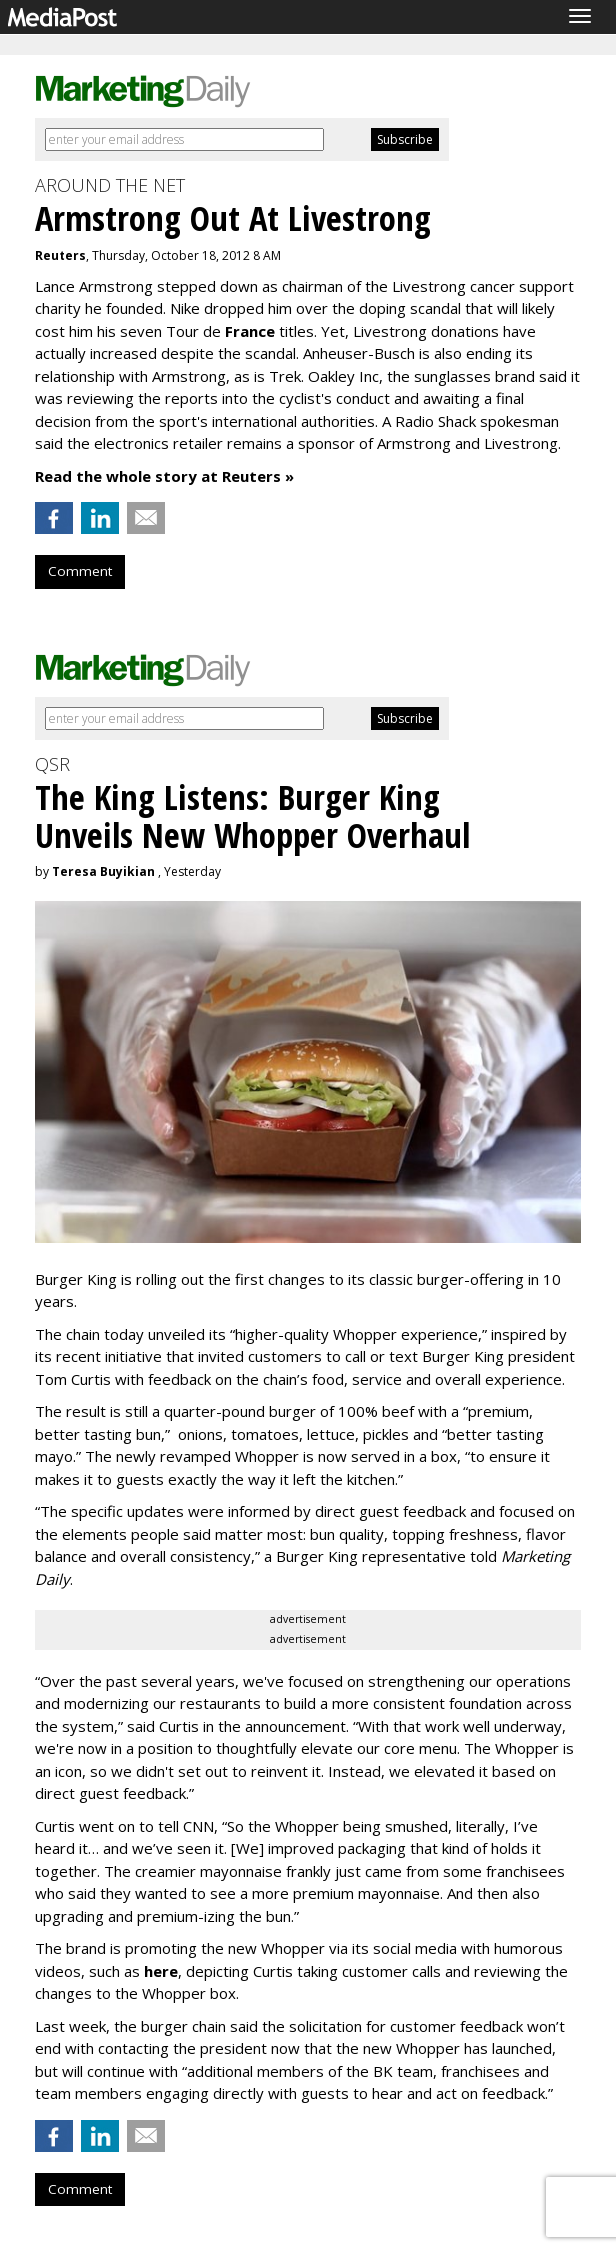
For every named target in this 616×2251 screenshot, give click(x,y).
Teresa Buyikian (103, 871)
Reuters (60, 255)
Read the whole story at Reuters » (164, 476)
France (250, 331)
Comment (80, 571)
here (161, 1971)
